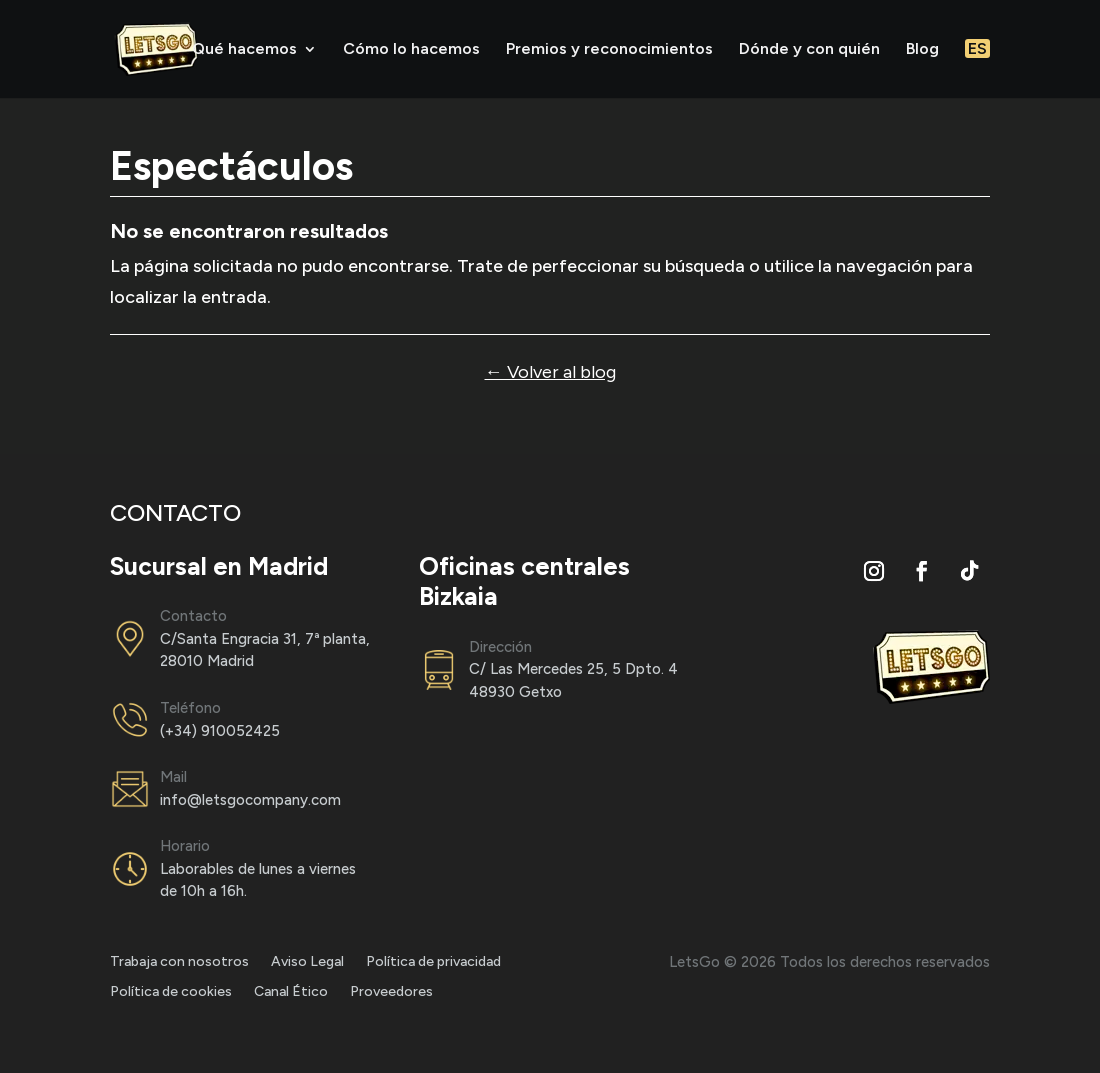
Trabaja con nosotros (179, 962)
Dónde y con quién (809, 50)
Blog (922, 50)
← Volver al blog (550, 372)
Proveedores (391, 992)
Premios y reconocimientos (609, 50)
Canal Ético (291, 992)
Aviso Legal (307, 962)
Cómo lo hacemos (411, 50)
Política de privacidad (433, 962)
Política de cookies (171, 992)
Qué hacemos (244, 50)
